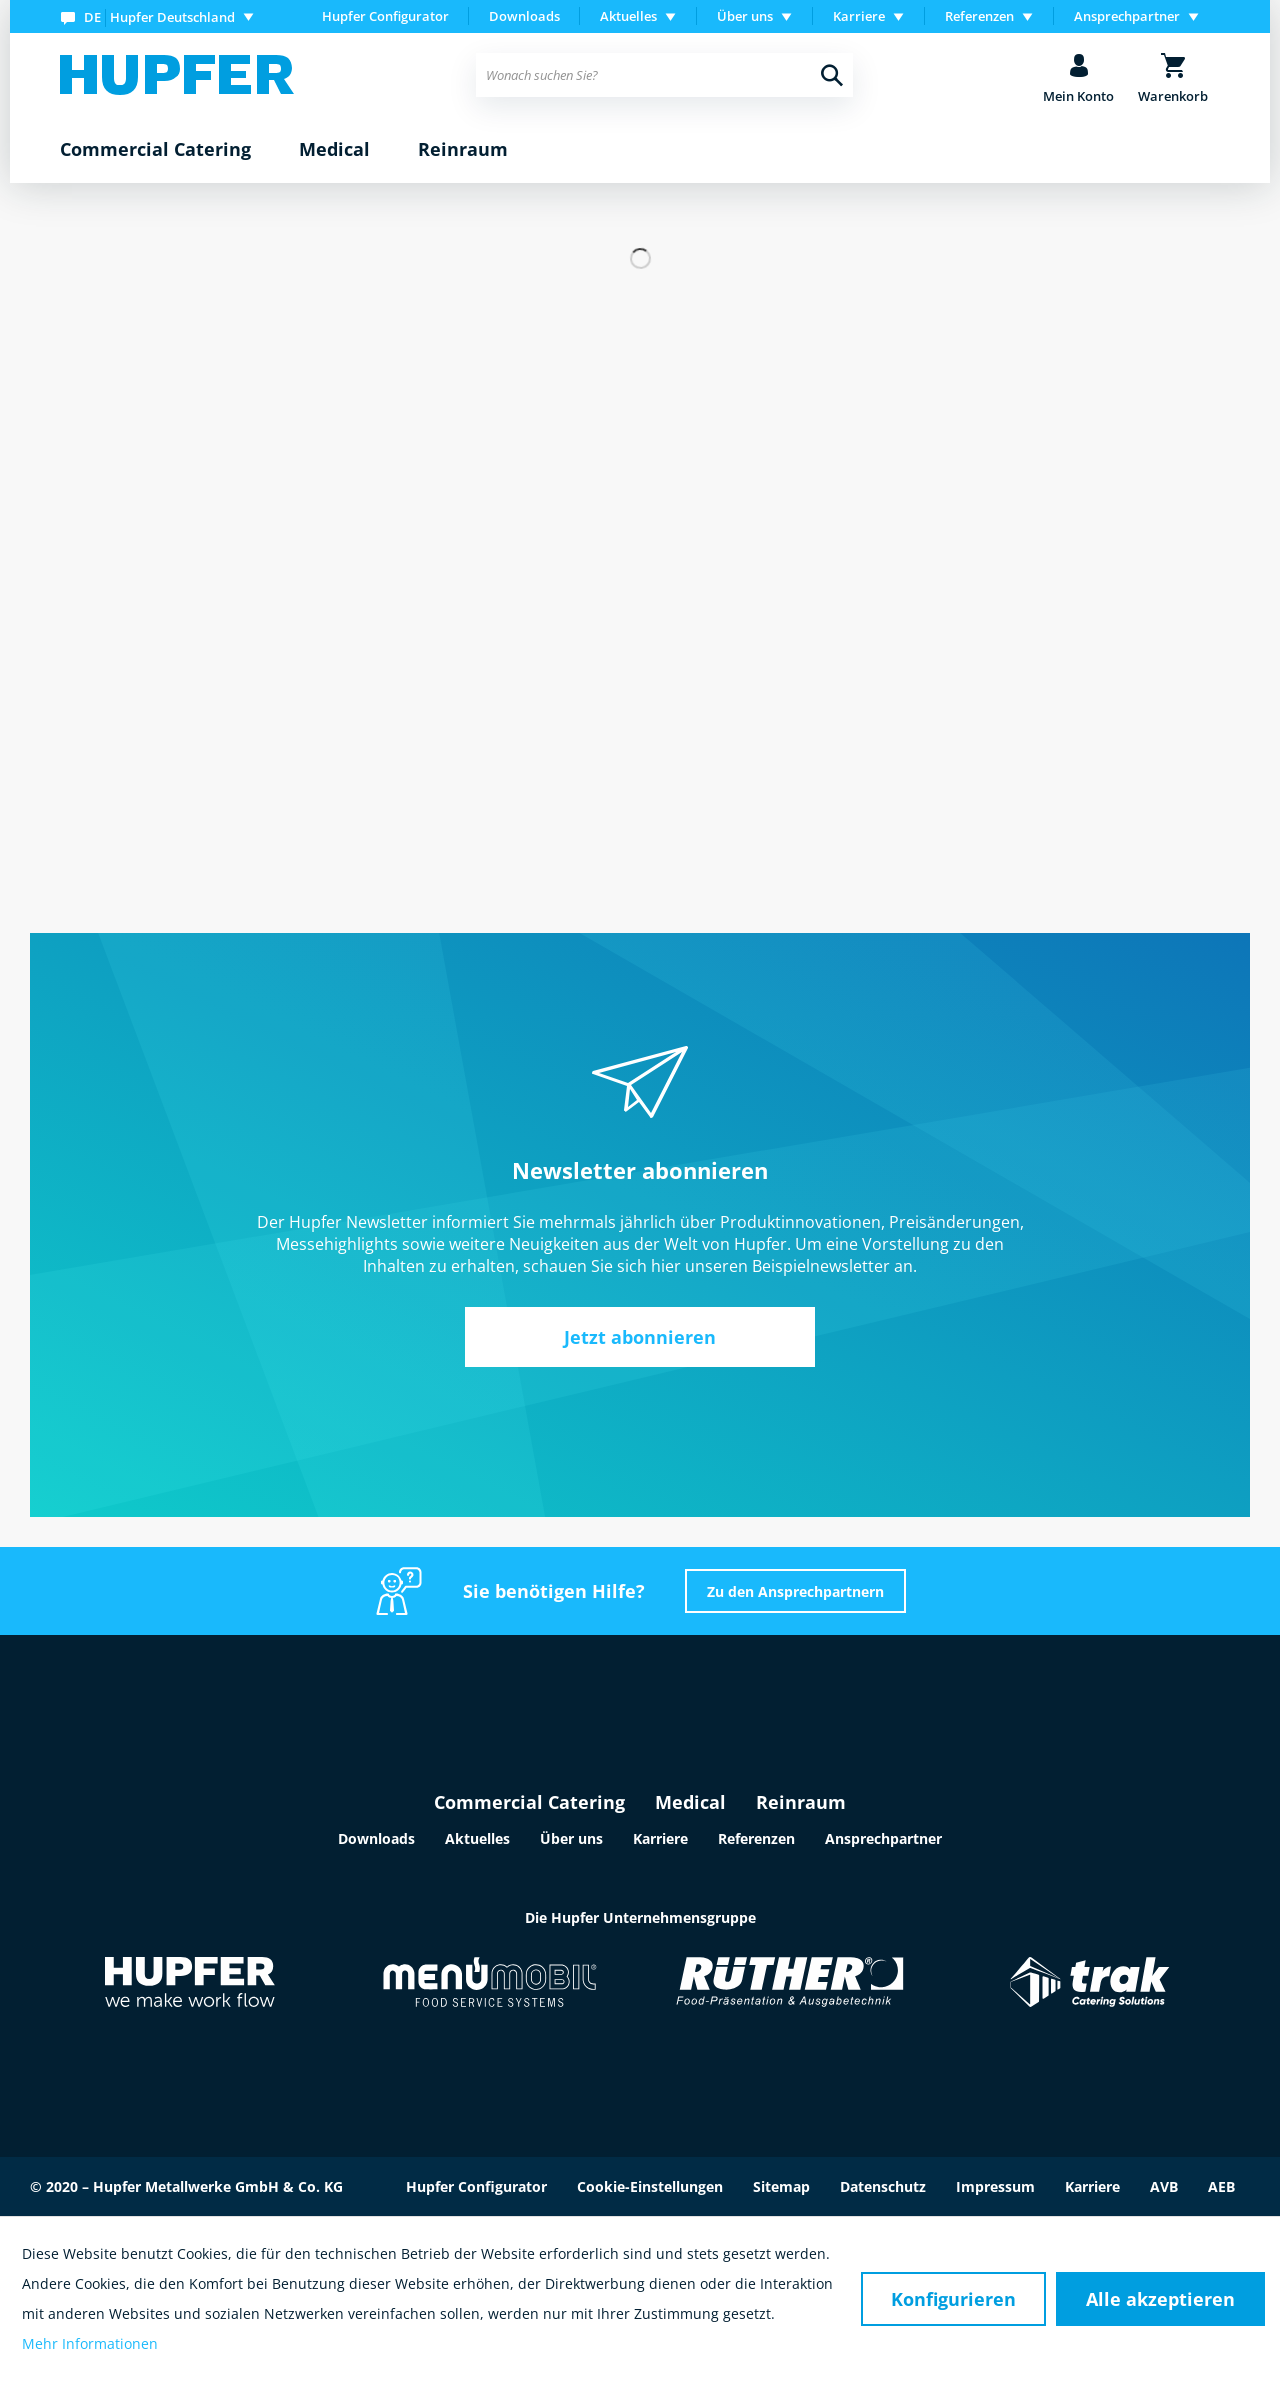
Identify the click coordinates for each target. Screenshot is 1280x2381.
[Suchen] (832, 75)
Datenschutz (883, 2186)
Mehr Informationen (90, 2343)
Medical (690, 1802)
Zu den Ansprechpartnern (795, 1591)
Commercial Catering (529, 1802)
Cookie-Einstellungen (650, 2186)
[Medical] (334, 150)
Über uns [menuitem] (745, 16)
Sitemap (781, 2186)
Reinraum (801, 1802)
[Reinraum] (463, 150)
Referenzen (756, 1838)
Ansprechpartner (883, 1838)
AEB (1221, 2186)
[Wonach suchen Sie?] (664, 75)
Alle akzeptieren (1160, 2299)
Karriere (660, 1838)
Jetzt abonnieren (640, 1337)
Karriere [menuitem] (859, 16)
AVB (1164, 2186)
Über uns (571, 1838)
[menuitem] (161, 16)
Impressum (995, 2186)
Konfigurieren (953, 2299)
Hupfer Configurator (385, 16)
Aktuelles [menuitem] (628, 16)
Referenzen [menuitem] (979, 16)
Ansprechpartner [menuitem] (1127, 16)
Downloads (524, 16)
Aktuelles (477, 1838)
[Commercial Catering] (155, 150)
